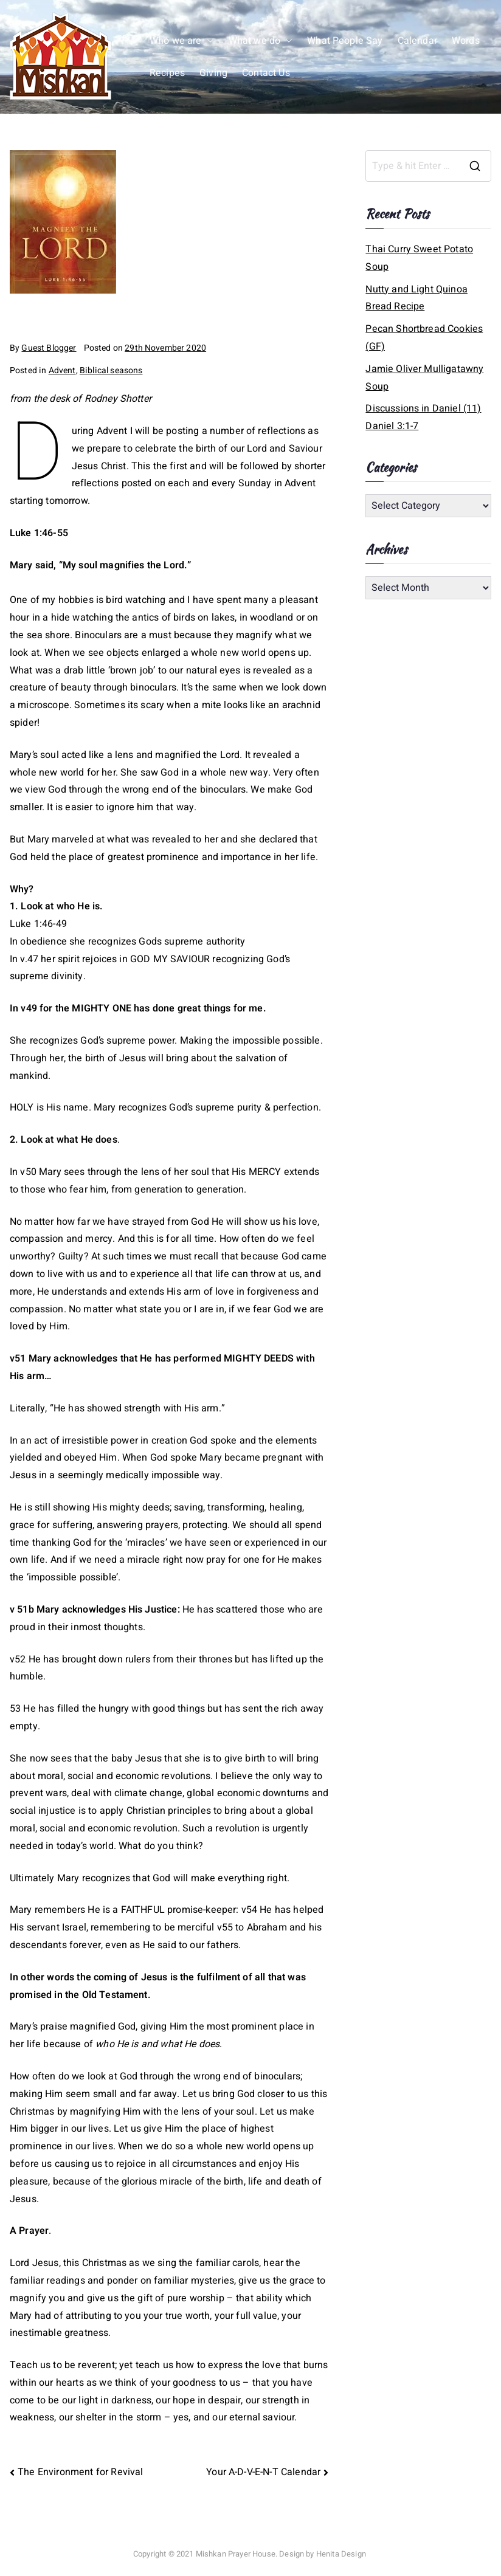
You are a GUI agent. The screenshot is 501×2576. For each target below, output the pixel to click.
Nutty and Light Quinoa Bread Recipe (416, 298)
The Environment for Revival (80, 2472)
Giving (213, 73)
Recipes (167, 73)
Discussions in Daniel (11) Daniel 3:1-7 (423, 417)
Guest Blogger (48, 348)
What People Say (344, 40)
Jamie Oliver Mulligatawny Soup (424, 378)
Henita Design (341, 2554)
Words (466, 40)
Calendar (417, 40)
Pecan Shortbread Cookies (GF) (424, 338)
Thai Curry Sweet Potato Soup (419, 258)
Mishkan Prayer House (235, 2554)
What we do (261, 41)
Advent (62, 370)
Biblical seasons (111, 370)
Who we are (182, 41)
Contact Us (266, 73)
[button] (208, 41)
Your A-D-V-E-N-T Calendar (263, 2472)
